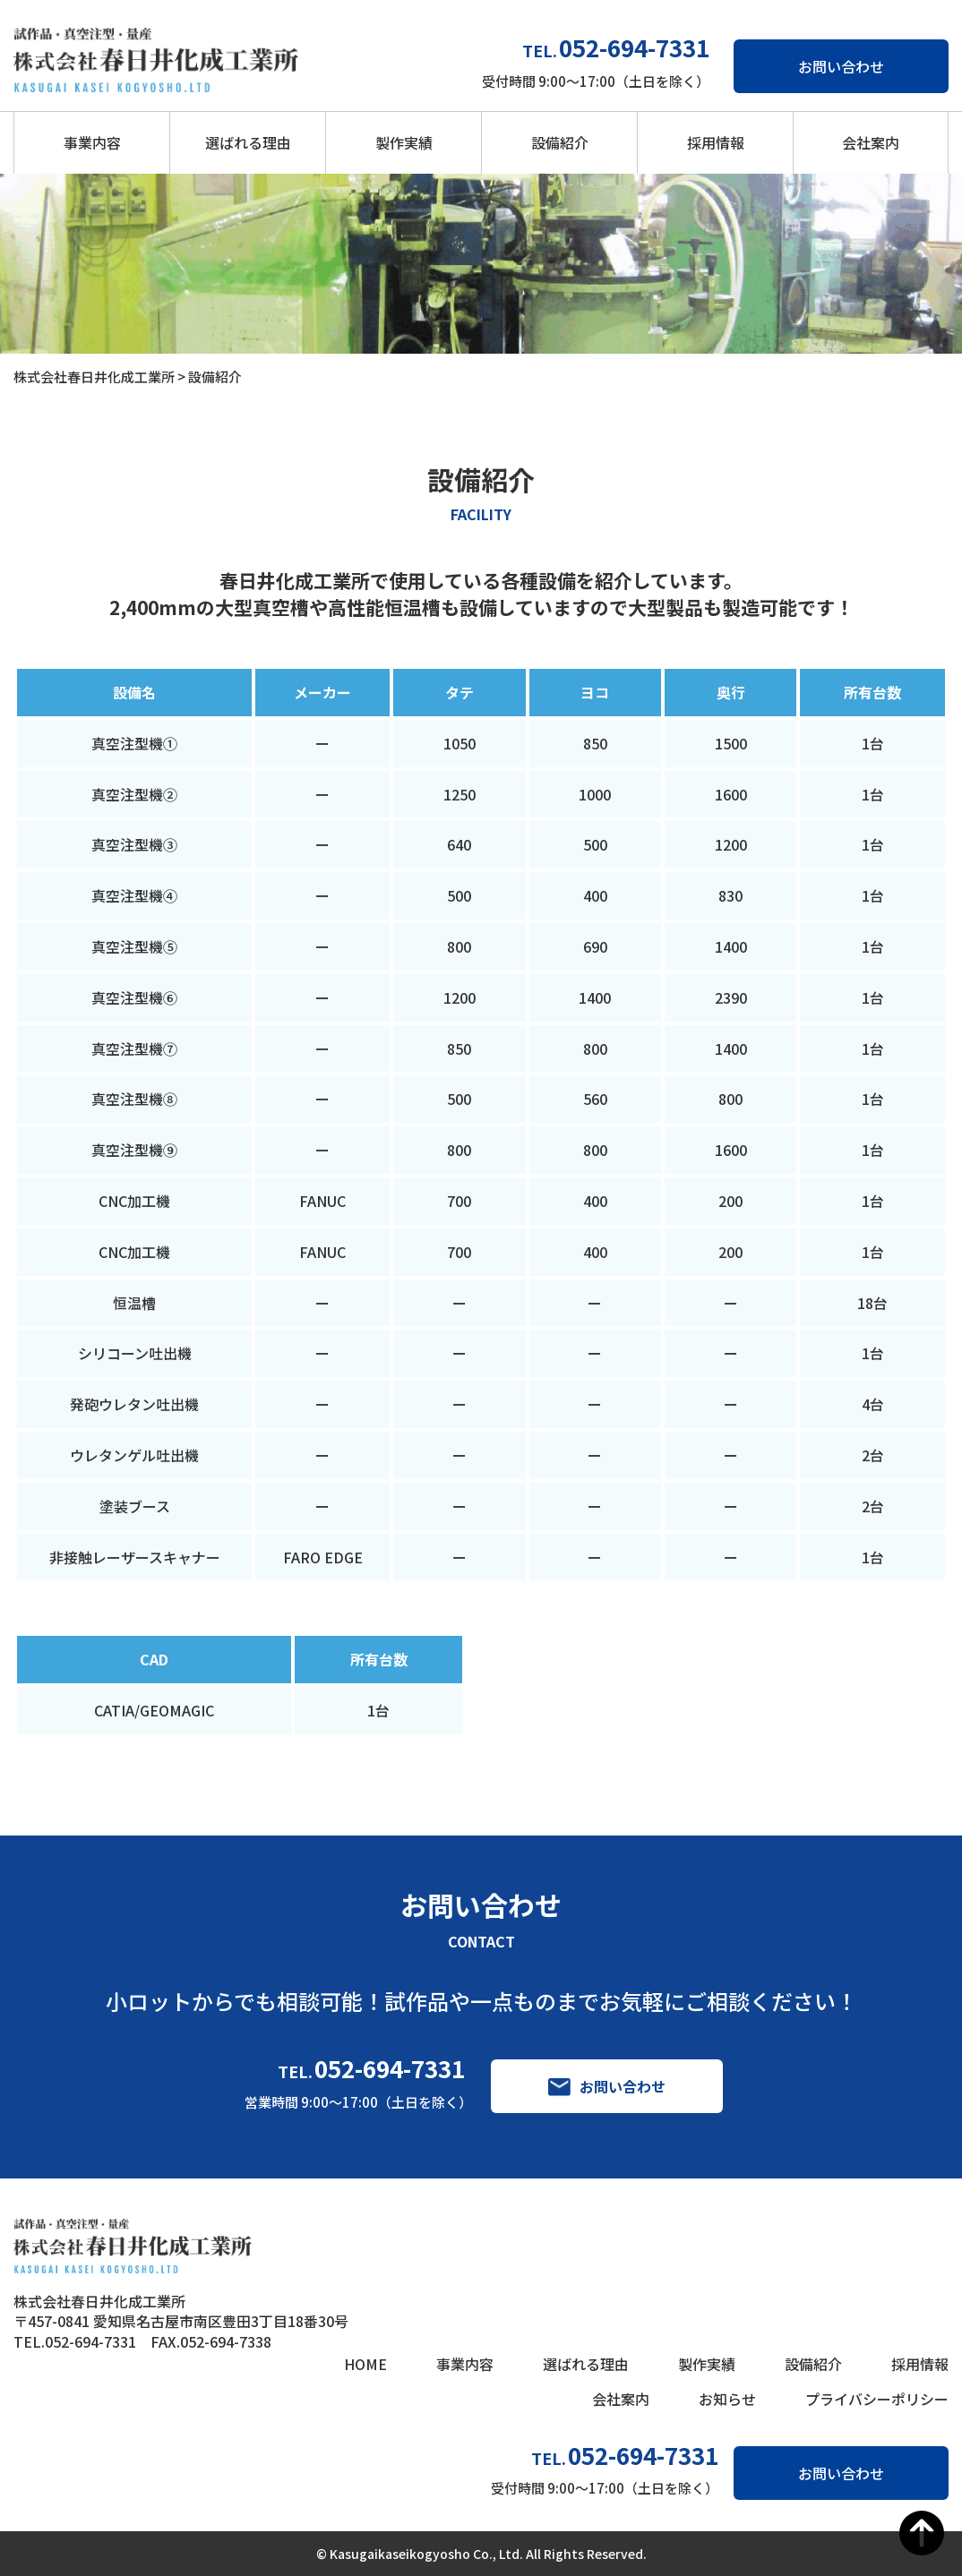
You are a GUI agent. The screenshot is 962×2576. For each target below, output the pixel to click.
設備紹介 (559, 142)
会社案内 (870, 142)
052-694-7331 (389, 2067)
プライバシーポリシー (877, 2398)
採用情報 (715, 142)
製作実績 (404, 142)
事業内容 (92, 142)
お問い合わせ (841, 66)
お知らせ (727, 2398)
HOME (365, 2364)
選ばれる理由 (248, 142)
